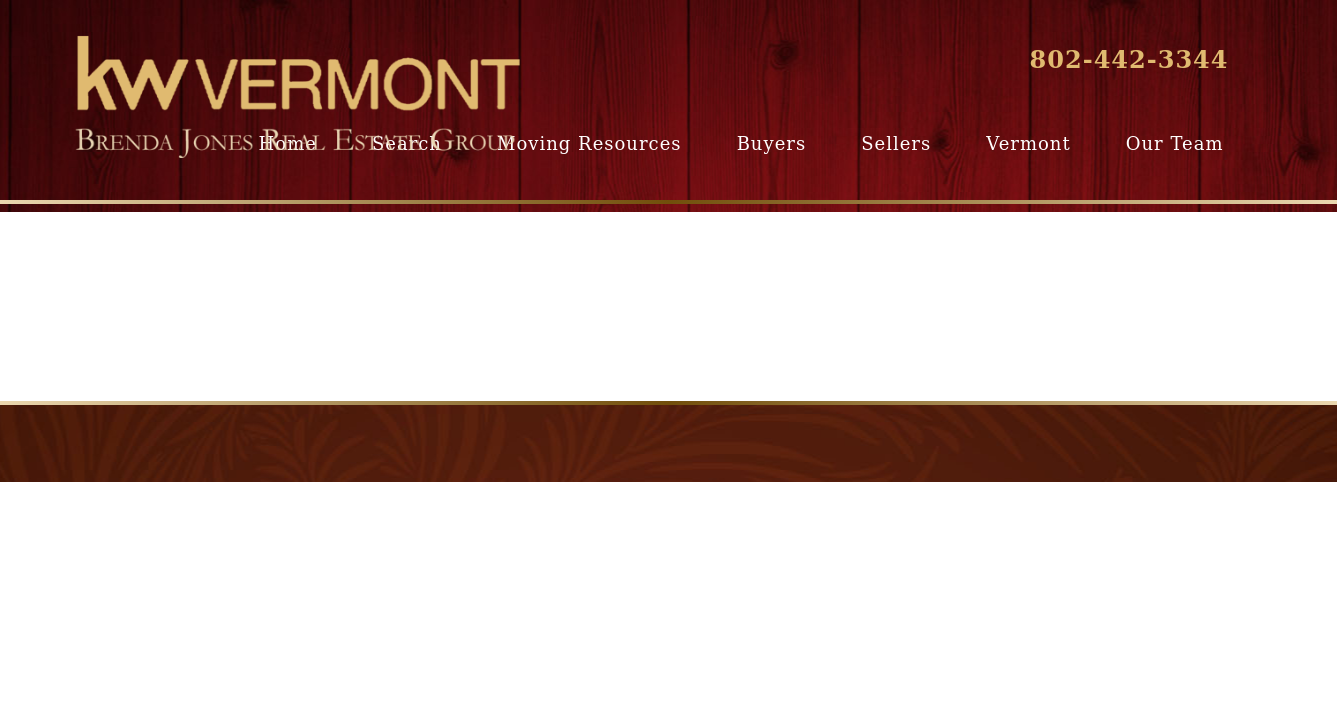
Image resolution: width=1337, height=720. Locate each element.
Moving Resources (589, 143)
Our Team (1175, 143)
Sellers (896, 143)
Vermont (1028, 143)
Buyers (771, 143)
